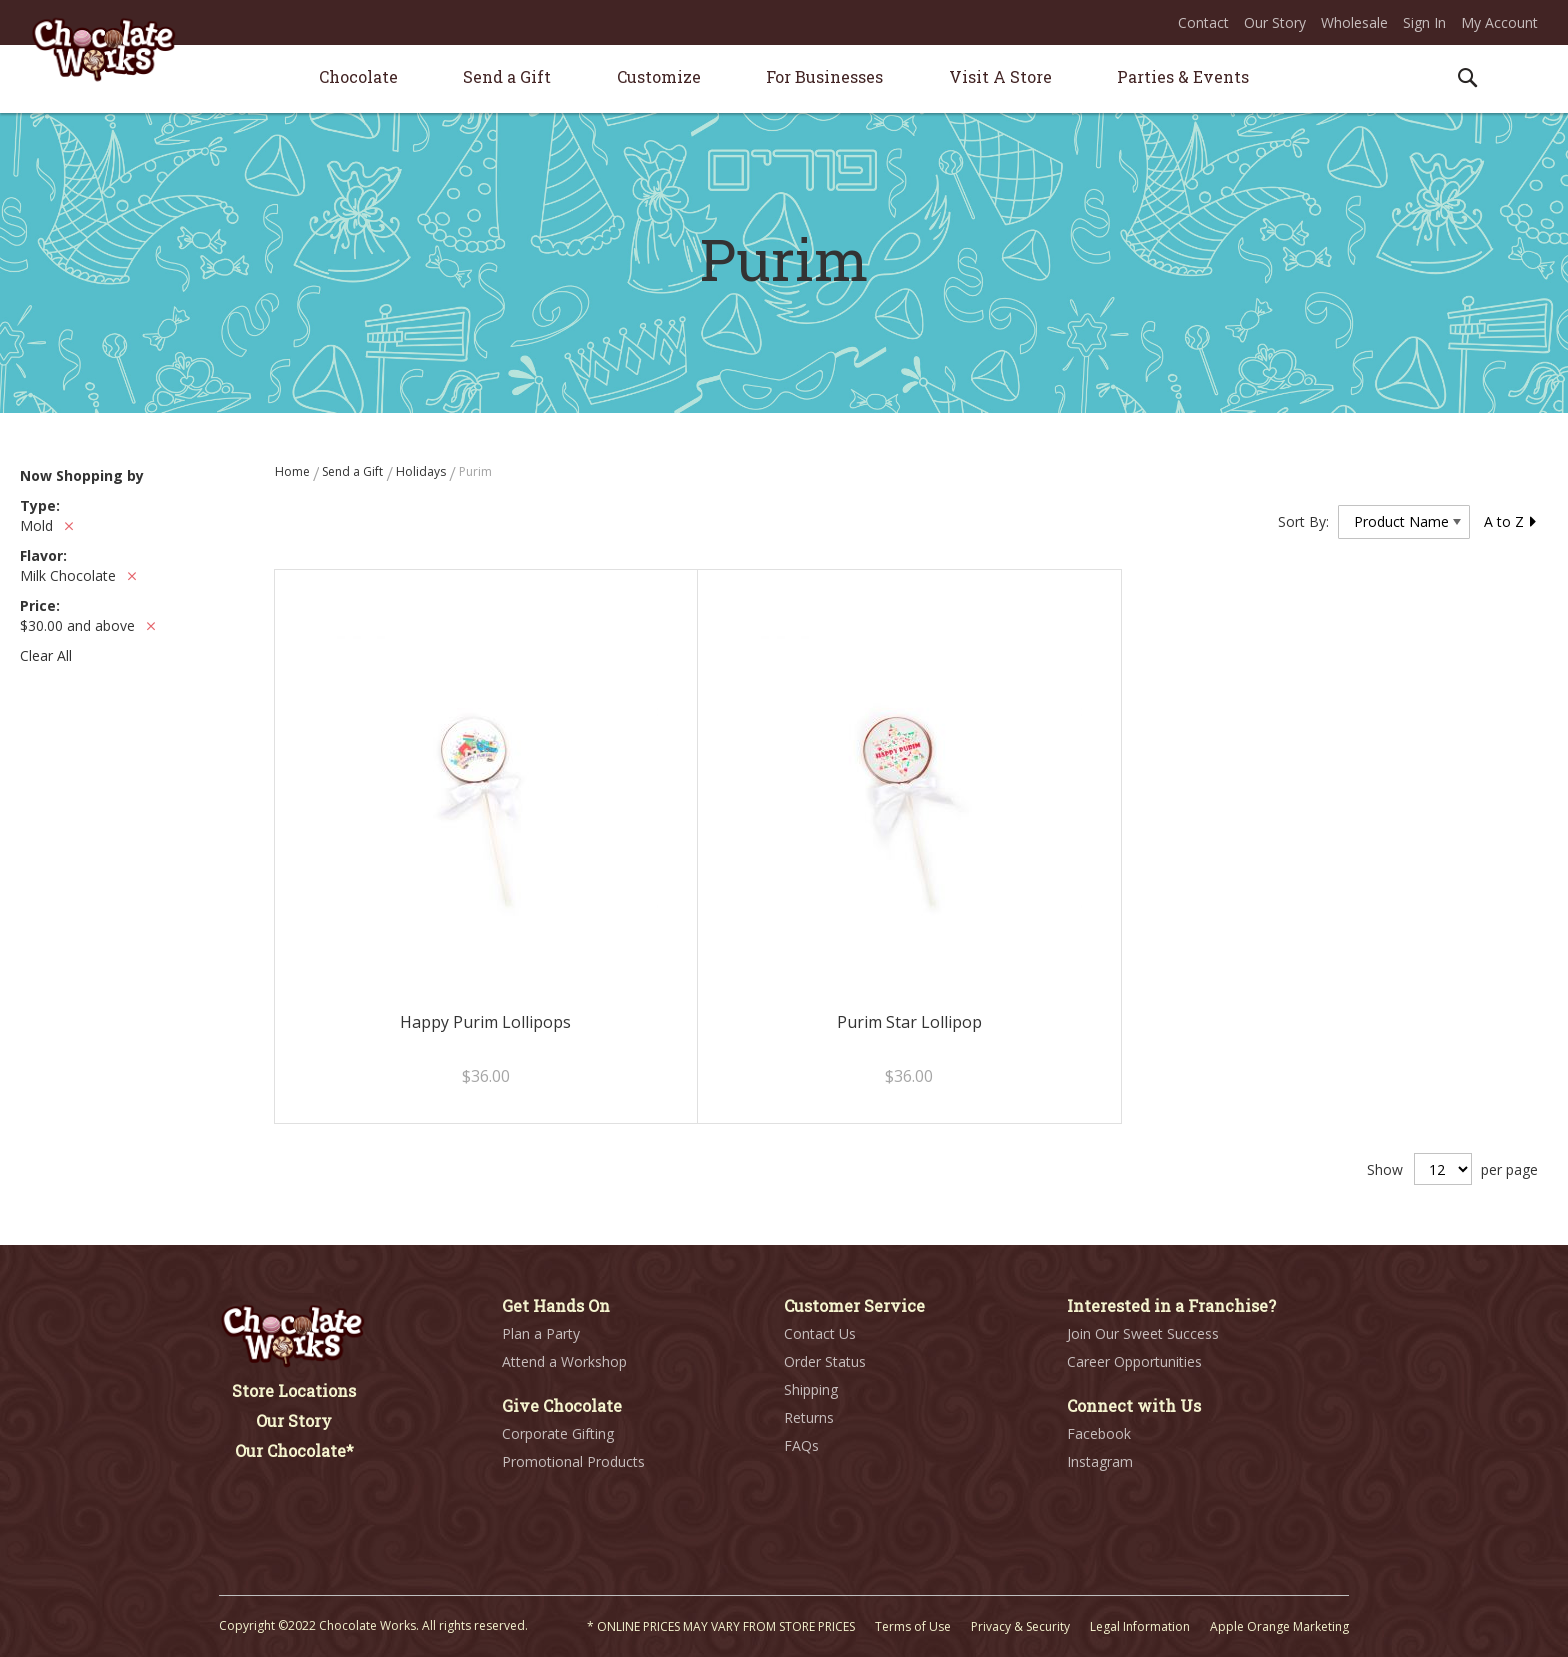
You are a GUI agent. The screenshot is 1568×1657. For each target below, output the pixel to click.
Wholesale (1354, 22)
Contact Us (820, 1333)
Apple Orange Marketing (1279, 1626)
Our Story (1275, 22)
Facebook (1099, 1433)
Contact (1203, 22)
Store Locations (294, 1390)
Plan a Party (541, 1333)
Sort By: (1303, 521)
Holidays (422, 471)
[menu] (784, 79)
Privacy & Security (1020, 1626)
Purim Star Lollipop (909, 1022)
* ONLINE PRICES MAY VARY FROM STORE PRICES (721, 1626)
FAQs (801, 1445)
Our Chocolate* (294, 1450)
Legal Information (1140, 1626)
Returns (809, 1417)
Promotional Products (573, 1461)
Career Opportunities (1134, 1361)
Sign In (1424, 22)
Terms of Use (913, 1626)
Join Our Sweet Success (1143, 1333)
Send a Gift (354, 471)
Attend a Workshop (564, 1361)
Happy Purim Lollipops (485, 1022)
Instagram (1100, 1461)
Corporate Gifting (558, 1433)
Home (294, 471)
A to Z (1511, 521)
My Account (1499, 22)
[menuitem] (358, 76)
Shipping (811, 1389)
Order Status (825, 1361)
